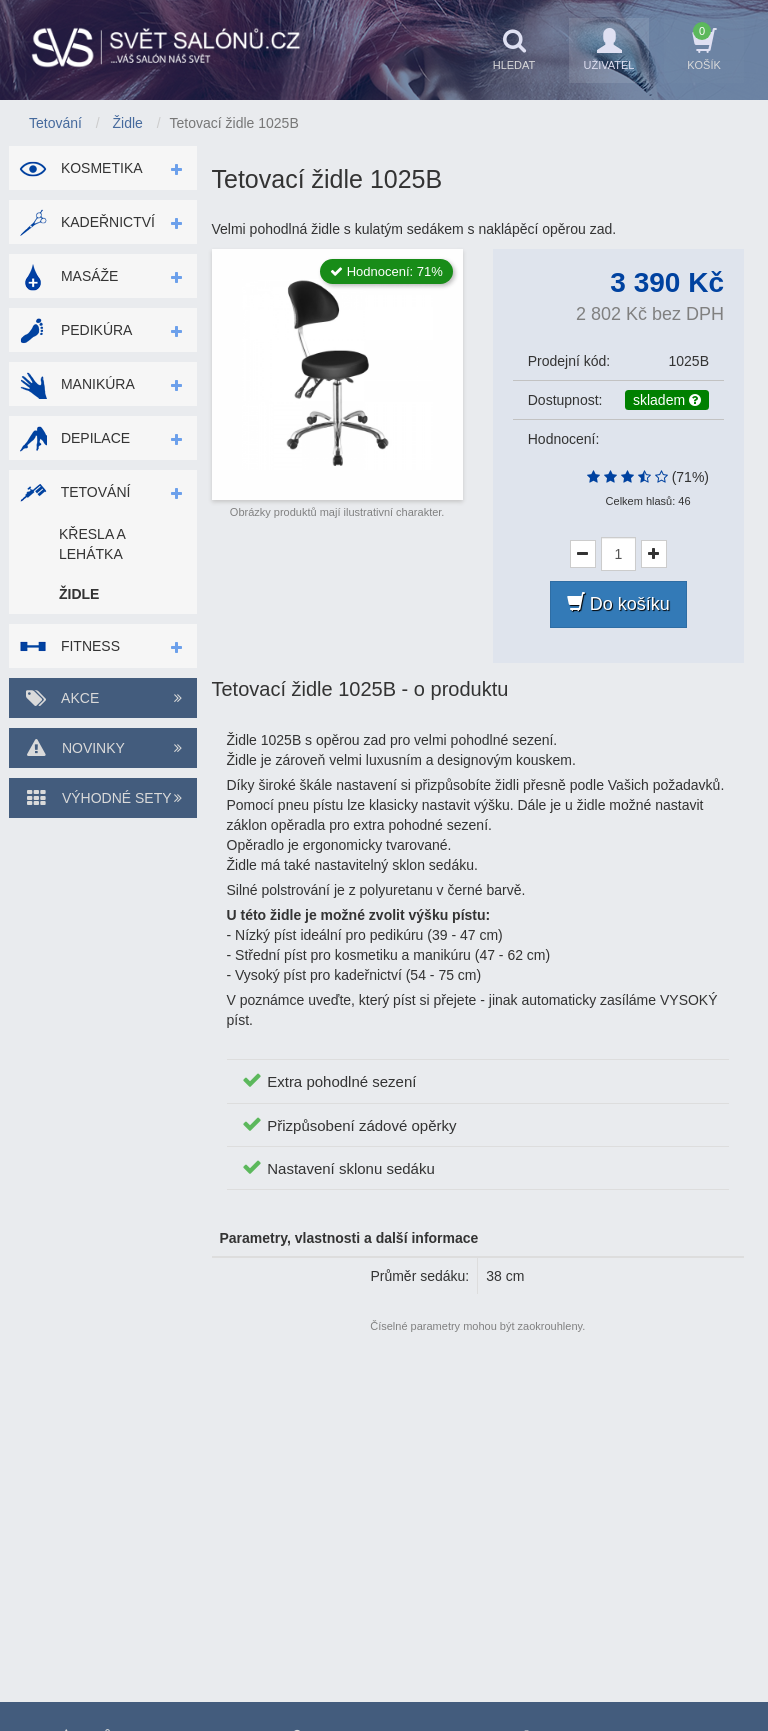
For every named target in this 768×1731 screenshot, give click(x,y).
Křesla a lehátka (92, 544)
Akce (103, 698)
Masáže (68, 276)
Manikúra (77, 384)
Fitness (69, 646)
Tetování (74, 492)
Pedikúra (75, 330)
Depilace (74, 438)
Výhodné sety (103, 798)
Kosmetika (81, 168)
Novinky (103, 748)
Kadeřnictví (87, 222)
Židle (79, 594)
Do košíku (618, 603)
